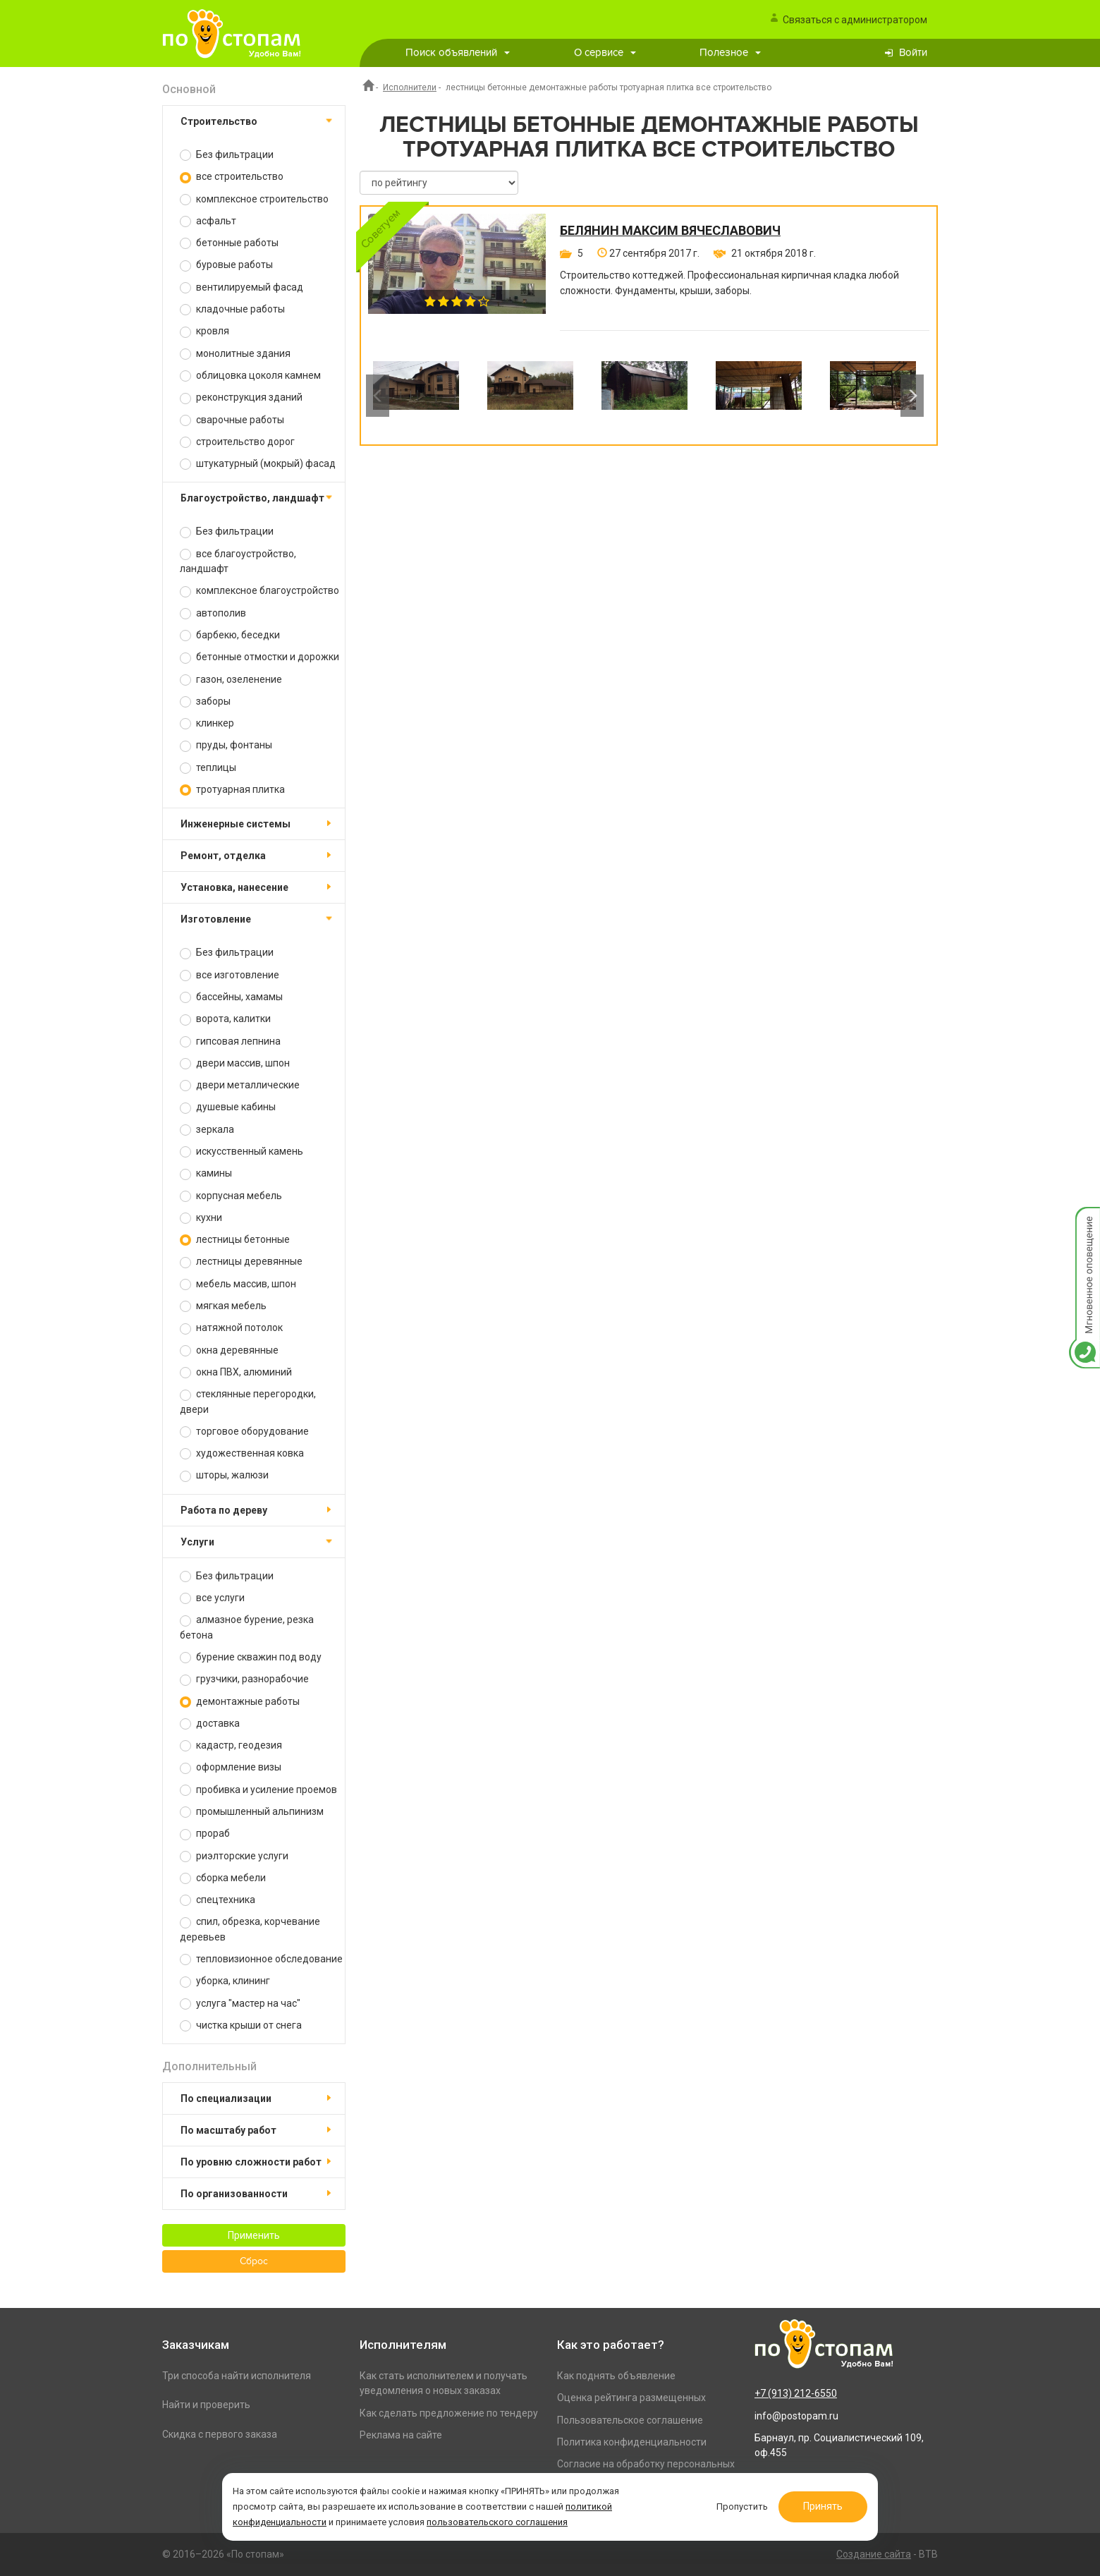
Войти (913, 52)
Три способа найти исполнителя (236, 2375)
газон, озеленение (231, 680)
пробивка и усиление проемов (258, 1790)
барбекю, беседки (230, 635)
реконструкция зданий (241, 397)
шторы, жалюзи (224, 1475)
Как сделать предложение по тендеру (449, 2413)
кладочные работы (232, 309)
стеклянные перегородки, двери (248, 1401)
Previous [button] (377, 396)
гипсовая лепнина (230, 1041)
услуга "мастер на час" (240, 2004)
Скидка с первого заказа (219, 2434)
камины (206, 1173)
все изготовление (229, 975)
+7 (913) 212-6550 (795, 2393)
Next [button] (912, 396)
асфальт (208, 221)
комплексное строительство (254, 199)
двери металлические (240, 1085)
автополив (213, 613)
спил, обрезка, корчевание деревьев (250, 1929)
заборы (205, 701)
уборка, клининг (225, 1981)
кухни (201, 1218)
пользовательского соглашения (497, 2522)
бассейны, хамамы (231, 997)
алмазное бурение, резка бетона (247, 1627)
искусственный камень (241, 1152)
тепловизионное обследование (261, 1959)
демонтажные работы (240, 1702)
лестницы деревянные (241, 1262)
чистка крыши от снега (241, 2025)
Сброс (254, 2261)
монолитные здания (235, 354)
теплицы (208, 768)
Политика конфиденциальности (632, 2442)
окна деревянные (229, 1350)
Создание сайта (873, 2554)
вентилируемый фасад (241, 287)
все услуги (212, 1598)
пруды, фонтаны (226, 745)
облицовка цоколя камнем (250, 376)
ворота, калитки (225, 1019)
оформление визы (230, 1767)
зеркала (207, 1130)
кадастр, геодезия (231, 1745)
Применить (254, 2235)
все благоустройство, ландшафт (238, 561)
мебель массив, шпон (238, 1284)
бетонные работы (229, 243)
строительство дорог (237, 442)
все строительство (231, 177)
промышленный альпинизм (252, 1812)
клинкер (207, 723)
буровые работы (226, 265)
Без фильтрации (227, 155)
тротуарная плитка (232, 790)
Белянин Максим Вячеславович (670, 230)
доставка (210, 1724)
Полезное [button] (730, 52)
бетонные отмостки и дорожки (259, 657)
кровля (204, 331)
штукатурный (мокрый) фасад (258, 464)
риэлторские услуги (234, 1856)
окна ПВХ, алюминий (236, 1372)
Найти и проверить (206, 2404)
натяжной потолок (231, 1328)
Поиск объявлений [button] (457, 52)
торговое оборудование (244, 1432)
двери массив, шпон (235, 1063)
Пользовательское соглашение (630, 2420)
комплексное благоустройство (259, 591)
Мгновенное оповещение (1084, 1221)
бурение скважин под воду (251, 1657)
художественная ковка (242, 1453)
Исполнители (409, 87)
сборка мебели (223, 1878)
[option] (416, 395)
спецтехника (217, 1900)
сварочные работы (232, 420)
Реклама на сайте (401, 2435)
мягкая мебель (223, 1306)
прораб (205, 1834)
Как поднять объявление (616, 2375)
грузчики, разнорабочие (244, 1679)
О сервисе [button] (605, 52)
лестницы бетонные (235, 1240)
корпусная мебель (231, 1196)
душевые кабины (228, 1107)
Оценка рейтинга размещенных (631, 2397)
